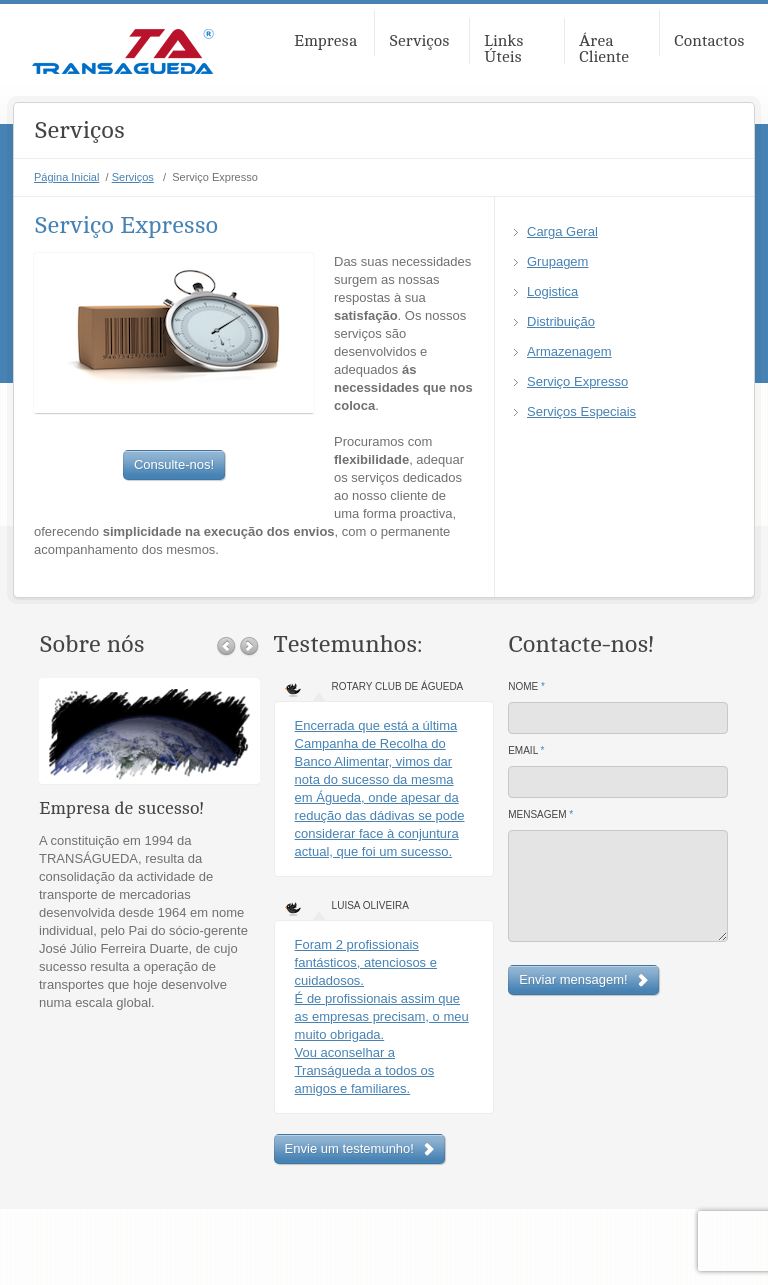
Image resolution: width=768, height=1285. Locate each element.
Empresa (325, 41)
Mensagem (540, 814)
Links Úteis (503, 49)
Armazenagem (569, 351)
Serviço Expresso (577, 381)
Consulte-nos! (174, 464)
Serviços (419, 41)
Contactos (709, 41)
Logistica (552, 291)
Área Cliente (604, 49)
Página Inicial (66, 177)
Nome (526, 686)
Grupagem (557, 261)
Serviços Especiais (581, 411)
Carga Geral (562, 231)
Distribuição (561, 321)
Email (526, 750)
